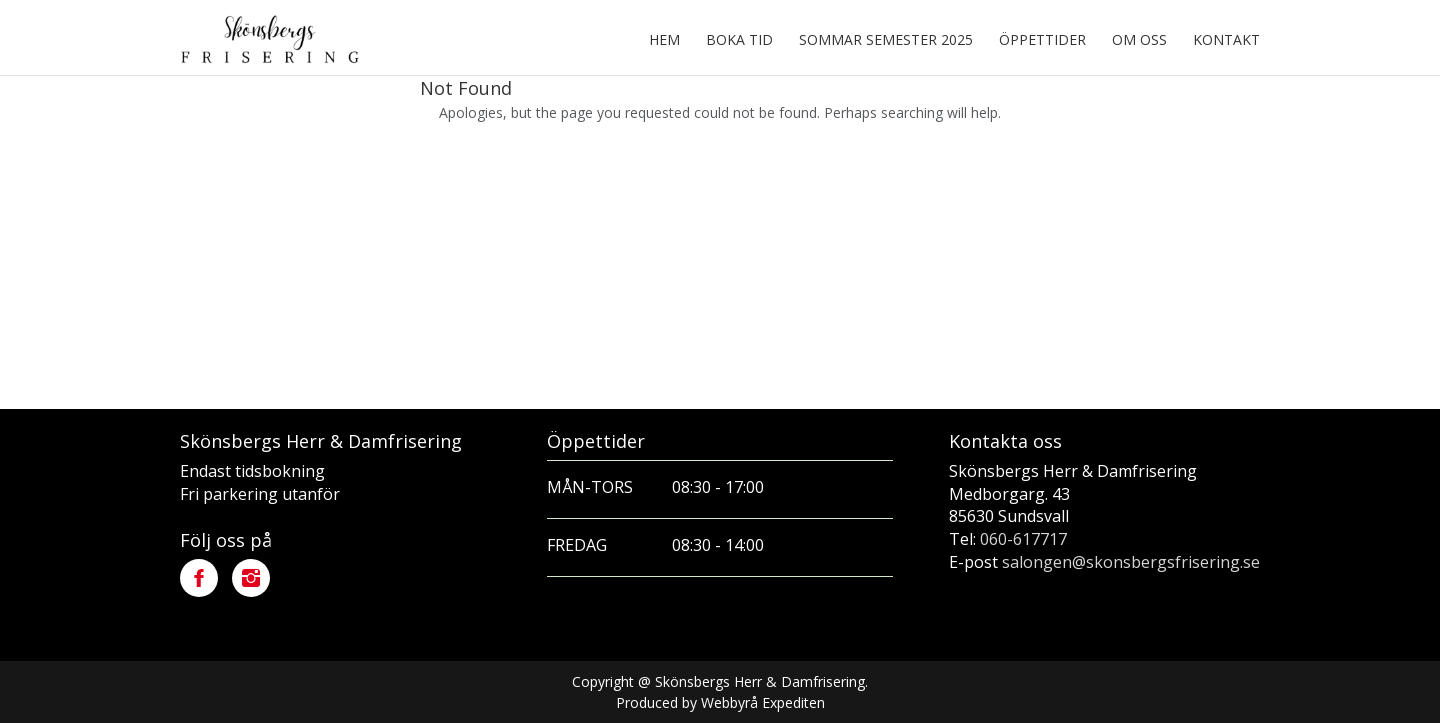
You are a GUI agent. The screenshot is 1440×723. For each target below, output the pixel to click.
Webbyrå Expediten (763, 702)
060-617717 (1023, 539)
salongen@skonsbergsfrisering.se (1131, 562)
